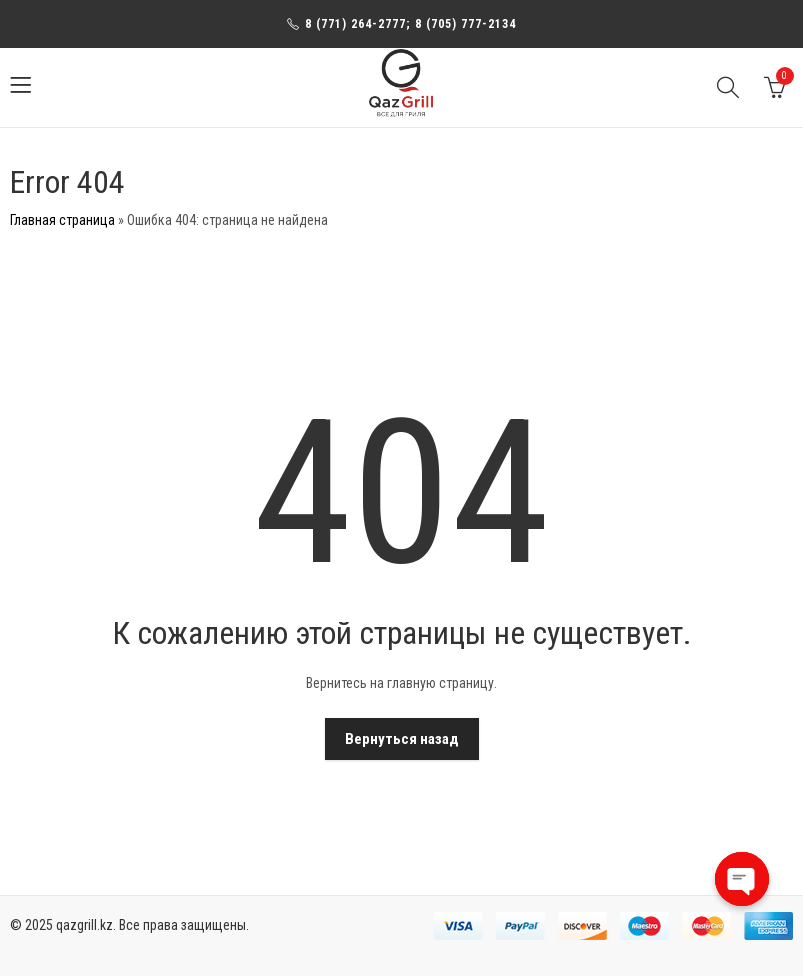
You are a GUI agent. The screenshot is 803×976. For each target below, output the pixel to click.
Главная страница (62, 220)
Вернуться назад (402, 739)
